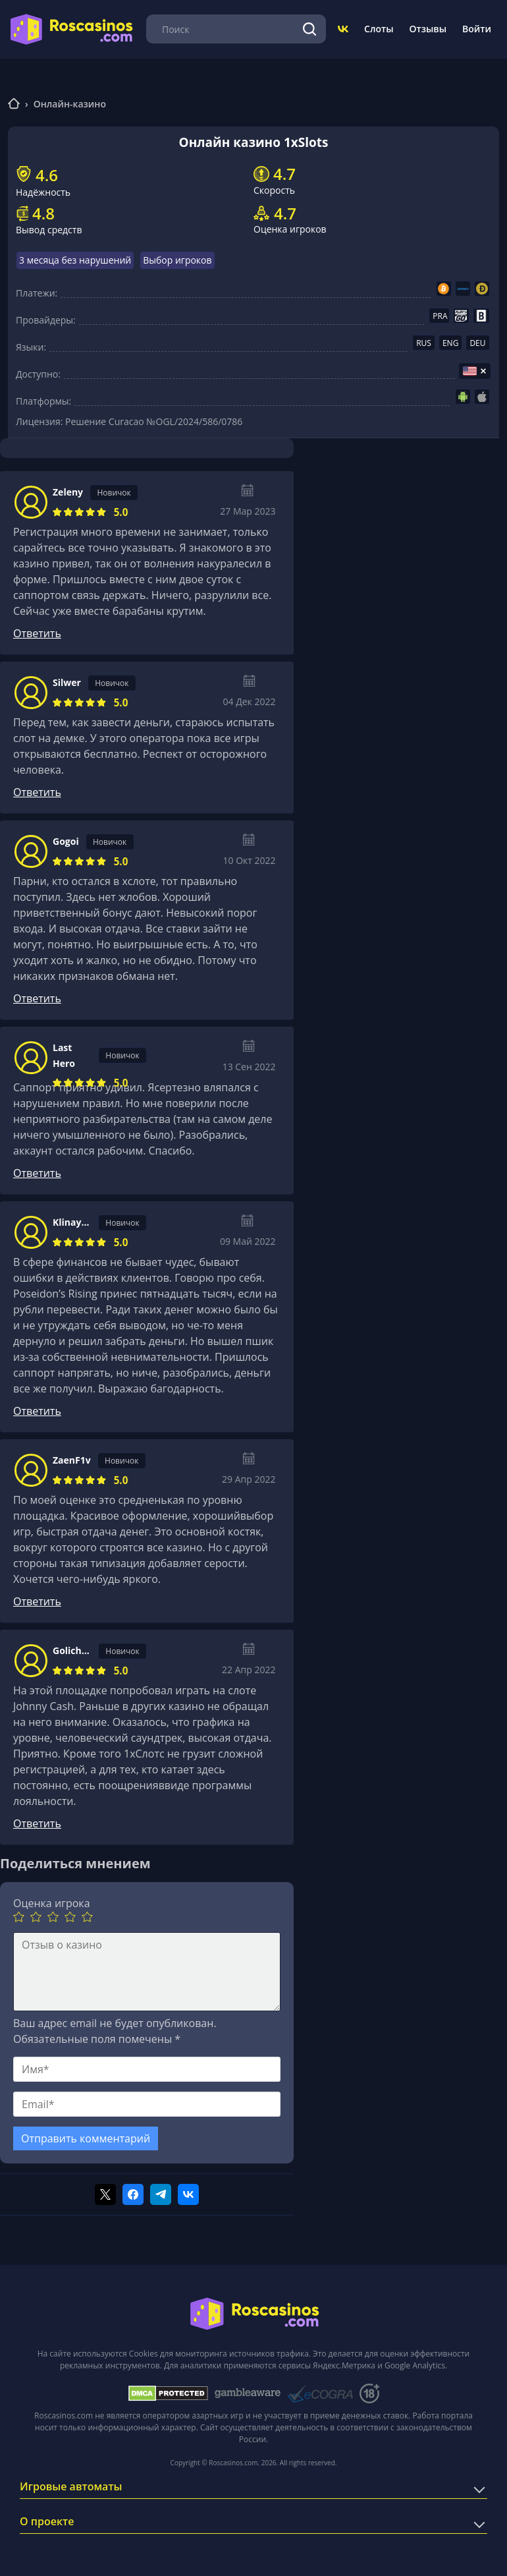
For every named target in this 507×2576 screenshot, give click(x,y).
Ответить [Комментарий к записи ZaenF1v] (37, 1601)
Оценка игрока (51, 1903)
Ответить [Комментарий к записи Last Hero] (37, 1173)
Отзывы (428, 28)
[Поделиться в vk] (188, 2194)
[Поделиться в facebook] (133, 2194)
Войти (476, 28)
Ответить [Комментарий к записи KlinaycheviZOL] (37, 1411)
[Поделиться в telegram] (160, 2194)
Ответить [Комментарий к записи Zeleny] (37, 633)
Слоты (378, 28)
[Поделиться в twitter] (105, 2194)
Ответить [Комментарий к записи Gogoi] (37, 998)
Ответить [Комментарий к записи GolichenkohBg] (37, 1823)
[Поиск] (309, 28)
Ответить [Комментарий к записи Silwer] (37, 792)
